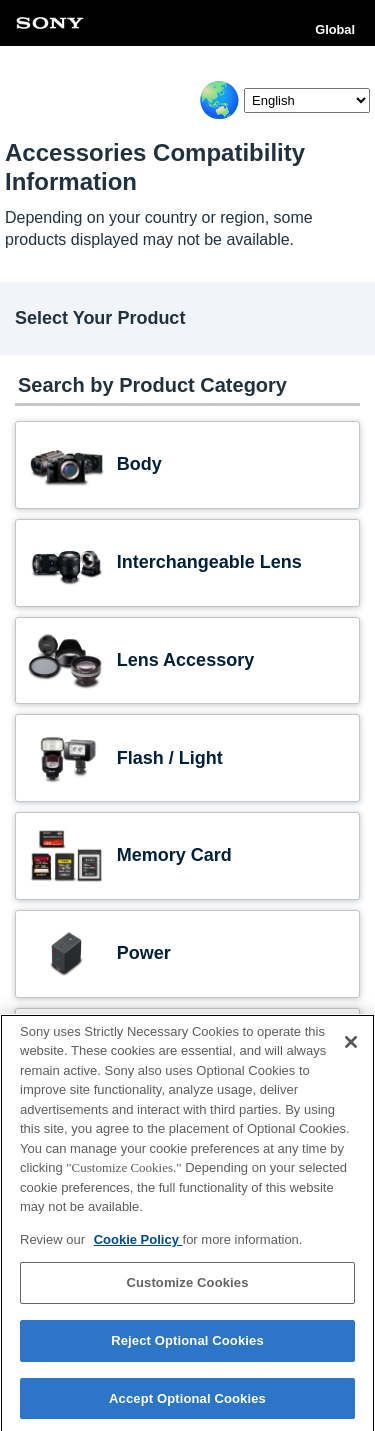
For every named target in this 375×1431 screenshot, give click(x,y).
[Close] (351, 1047)
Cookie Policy (138, 1244)
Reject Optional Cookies (187, 1345)
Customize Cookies (187, 1287)
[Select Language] (307, 100)
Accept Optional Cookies (187, 1403)
